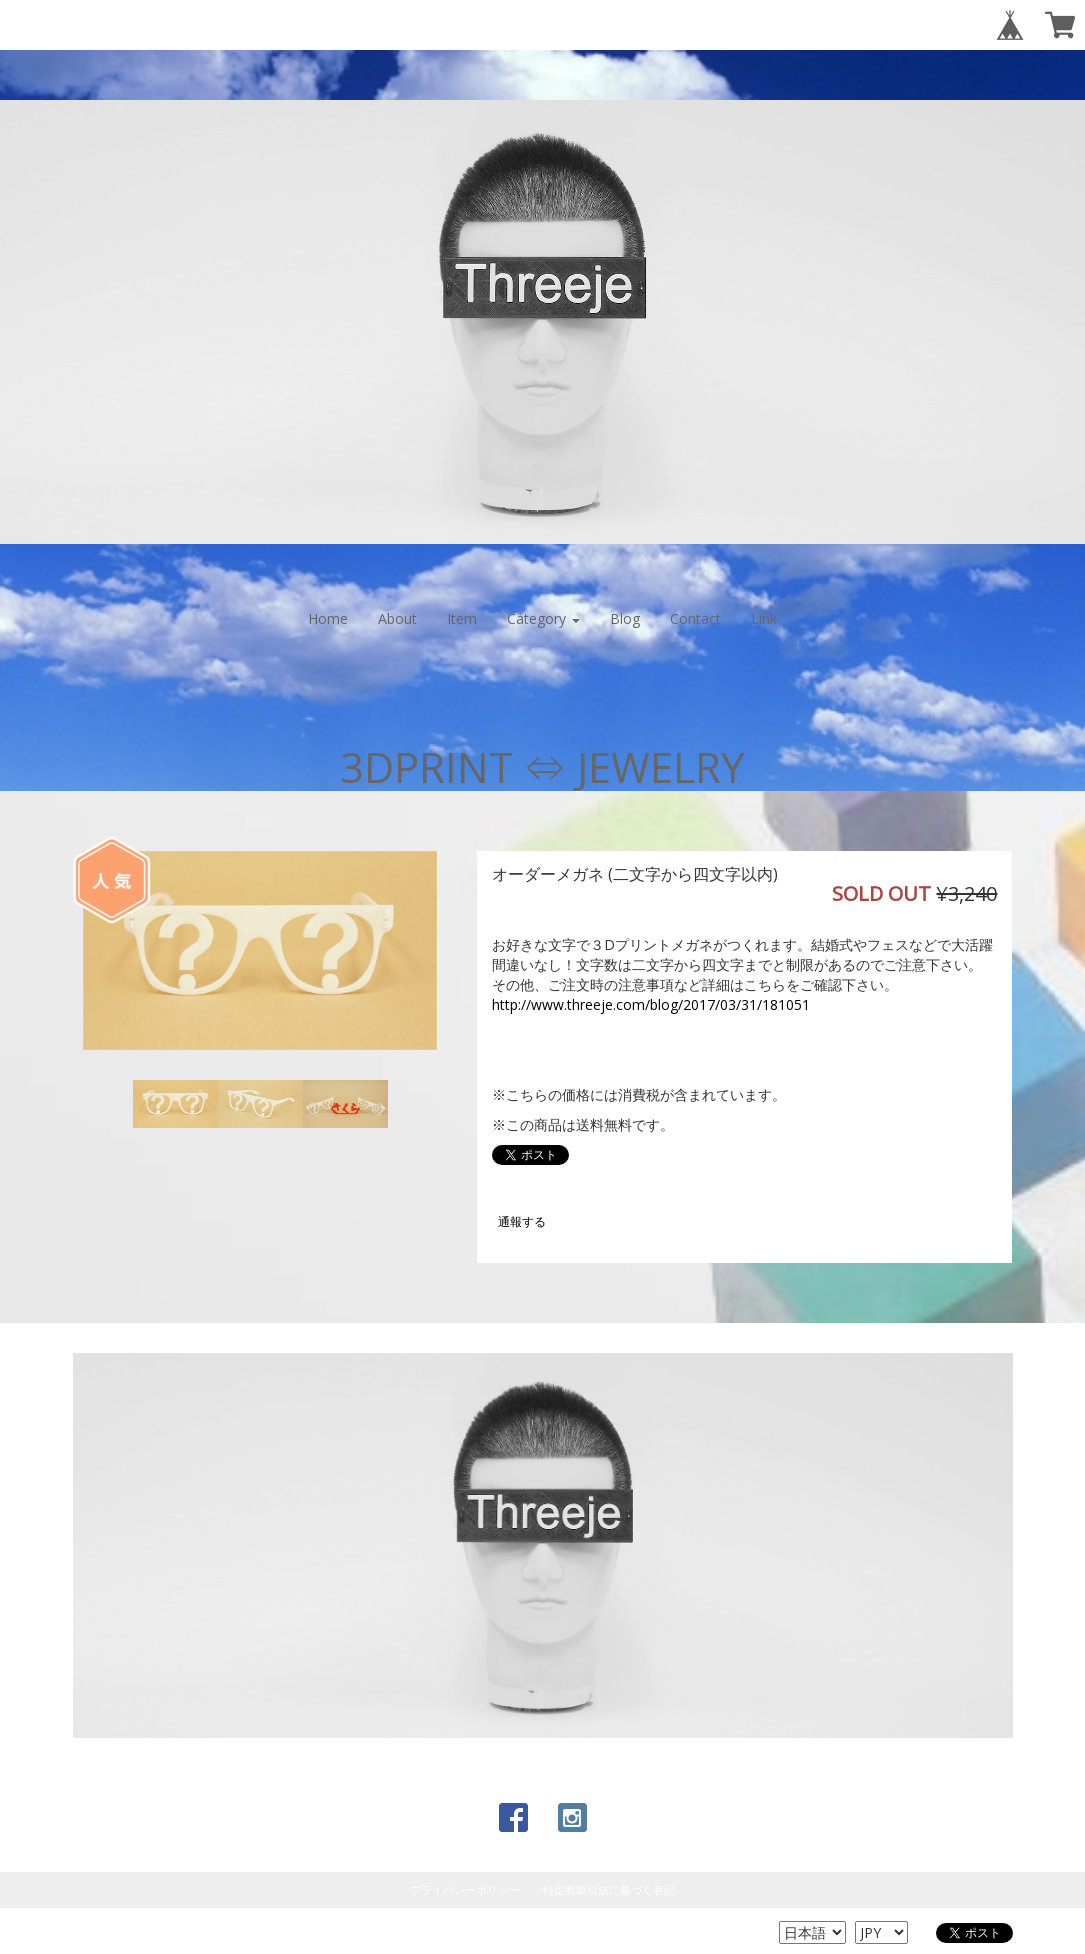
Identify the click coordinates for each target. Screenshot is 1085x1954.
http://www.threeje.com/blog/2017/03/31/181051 (651, 1004)
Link (764, 618)
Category (543, 618)
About (397, 618)
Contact (695, 618)
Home (328, 618)
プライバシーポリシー (465, 1889)
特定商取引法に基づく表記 (609, 1889)
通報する (522, 1221)
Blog (625, 618)
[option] (260, 950)
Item (462, 618)
